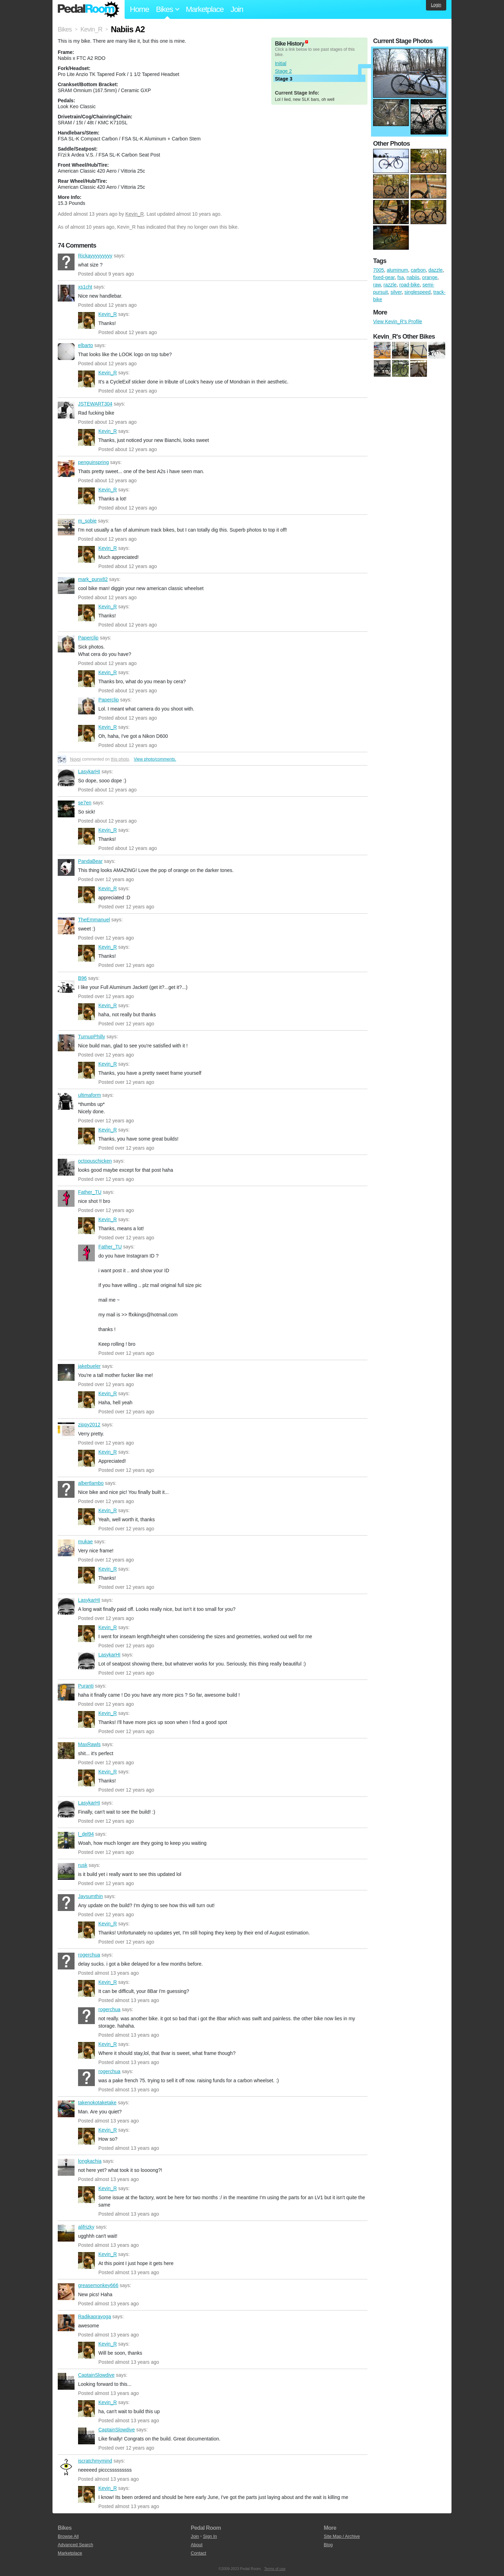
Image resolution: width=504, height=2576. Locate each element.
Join (237, 9)
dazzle (435, 270)
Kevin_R (134, 214)
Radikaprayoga (66, 2322)
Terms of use (275, 2569)
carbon (418, 270)
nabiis (413, 277)
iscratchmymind (66, 2467)
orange (430, 277)
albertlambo (66, 1489)
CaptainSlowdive (66, 2381)
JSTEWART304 (66, 410)
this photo (120, 759)
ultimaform (66, 1101)
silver (396, 292)
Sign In (210, 2536)
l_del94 (66, 1840)
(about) (306, 42)
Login (436, 4)
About (196, 2544)
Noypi (75, 759)
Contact (198, 2553)
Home (139, 9)
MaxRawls (66, 1750)
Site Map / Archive (342, 2536)
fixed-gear (383, 277)
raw (377, 285)
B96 (66, 984)
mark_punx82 (66, 585)
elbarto (66, 351)
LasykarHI (66, 777)
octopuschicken (66, 1167)
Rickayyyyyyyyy (66, 262)
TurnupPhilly (66, 1042)
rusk (66, 1871)
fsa (400, 277)
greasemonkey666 (66, 2291)
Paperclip (66, 644)
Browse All (68, 2536)
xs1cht (66, 293)
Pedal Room (88, 9)
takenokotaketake (66, 2108)
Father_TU (66, 1198)
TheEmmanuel (66, 925)
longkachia (66, 2167)
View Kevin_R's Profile (397, 321)
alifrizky (66, 2233)
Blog (328, 2544)
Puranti (66, 1692)
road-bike (409, 285)
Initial (280, 63)
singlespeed (418, 292)
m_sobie (66, 527)
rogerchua (66, 1961)
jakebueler (66, 1372)
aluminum (397, 270)
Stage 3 (283, 79)
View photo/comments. (155, 759)
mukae (66, 1547)
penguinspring (66, 468)
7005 (378, 270)
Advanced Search (75, 2544)
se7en (66, 809)
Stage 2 (283, 71)
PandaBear (66, 867)
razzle (390, 285)
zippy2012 (66, 1430)
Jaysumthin (66, 1902)
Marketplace (205, 9)
